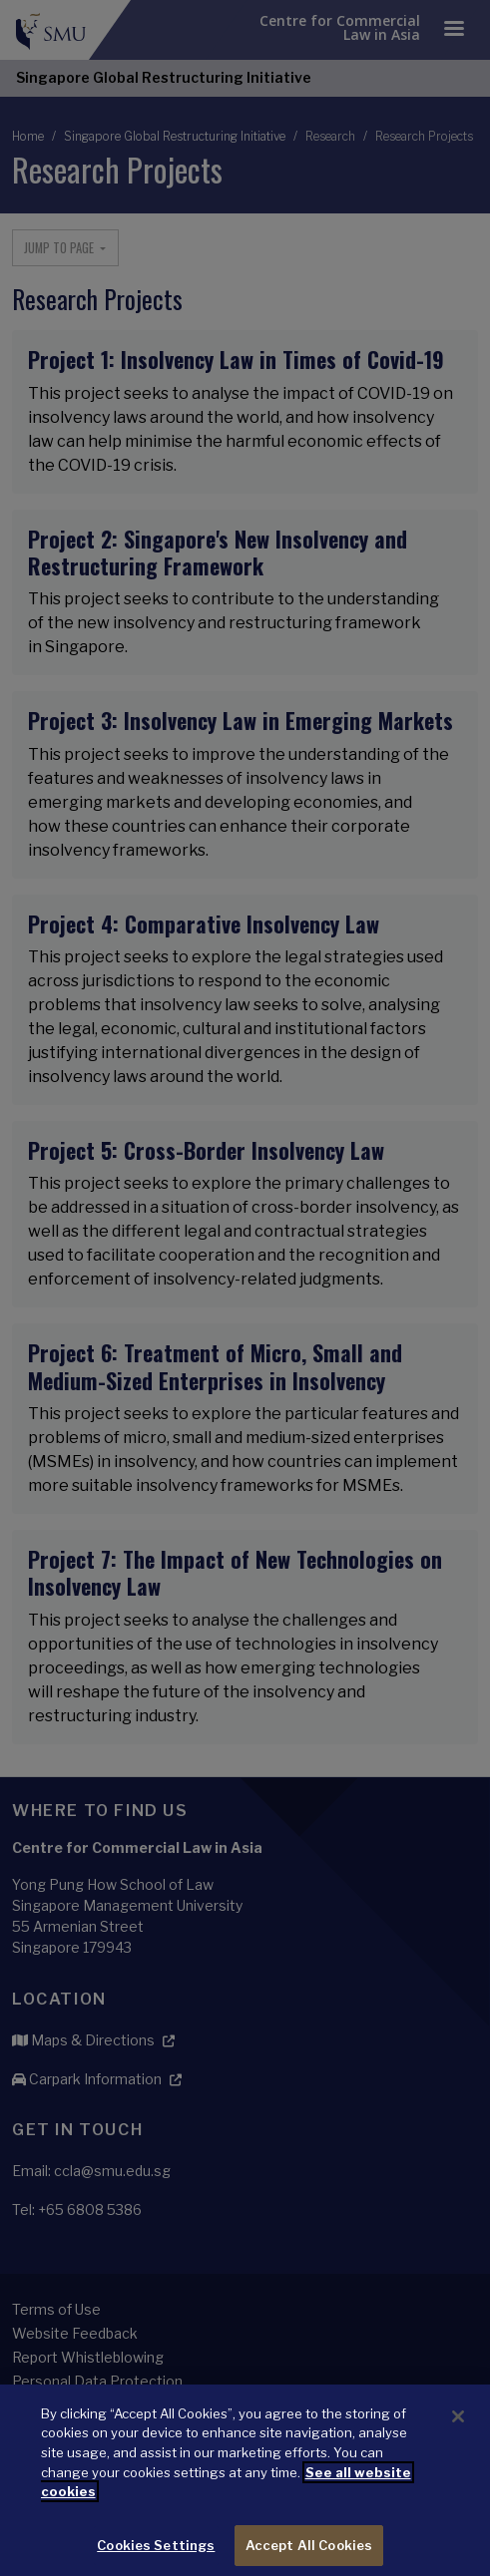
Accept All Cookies (308, 2554)
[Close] (458, 2425)
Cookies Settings (156, 2554)
